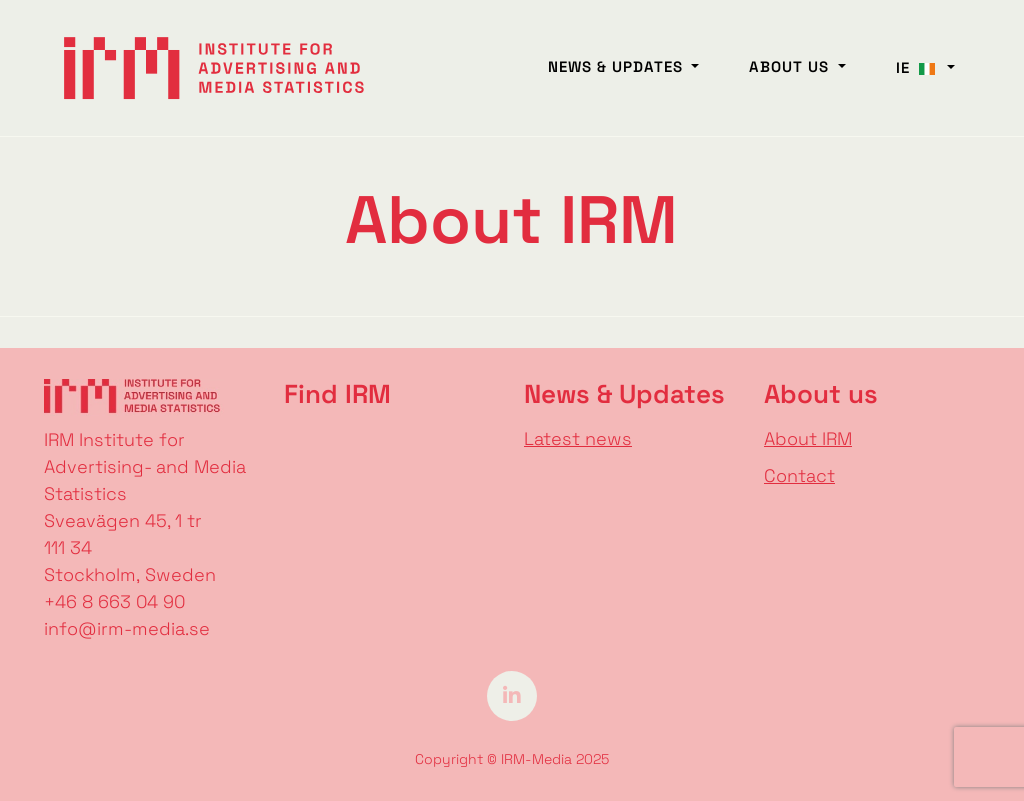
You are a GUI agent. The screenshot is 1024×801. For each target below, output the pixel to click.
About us (791, 66)
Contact (799, 475)
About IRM (808, 438)
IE (919, 67)
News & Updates (618, 66)
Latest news (578, 438)
